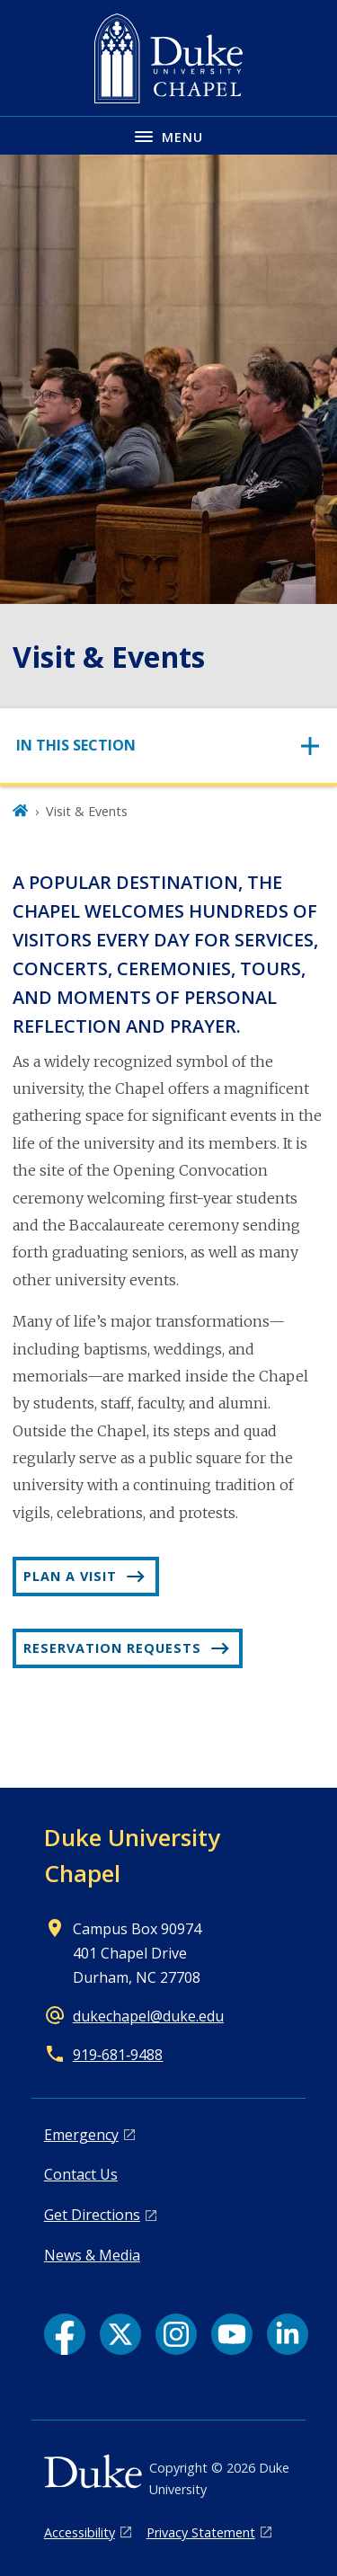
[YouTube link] (232, 2334)
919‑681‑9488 (118, 2055)
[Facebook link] (64, 2334)
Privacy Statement (200, 2532)
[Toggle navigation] (168, 745)
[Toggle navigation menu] (168, 135)
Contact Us (81, 2174)
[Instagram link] (176, 2334)
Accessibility (79, 2532)
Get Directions (92, 2215)
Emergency (81, 2135)
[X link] (120, 2334)
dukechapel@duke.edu (148, 2016)
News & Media (92, 2255)
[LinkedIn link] (287, 2334)
